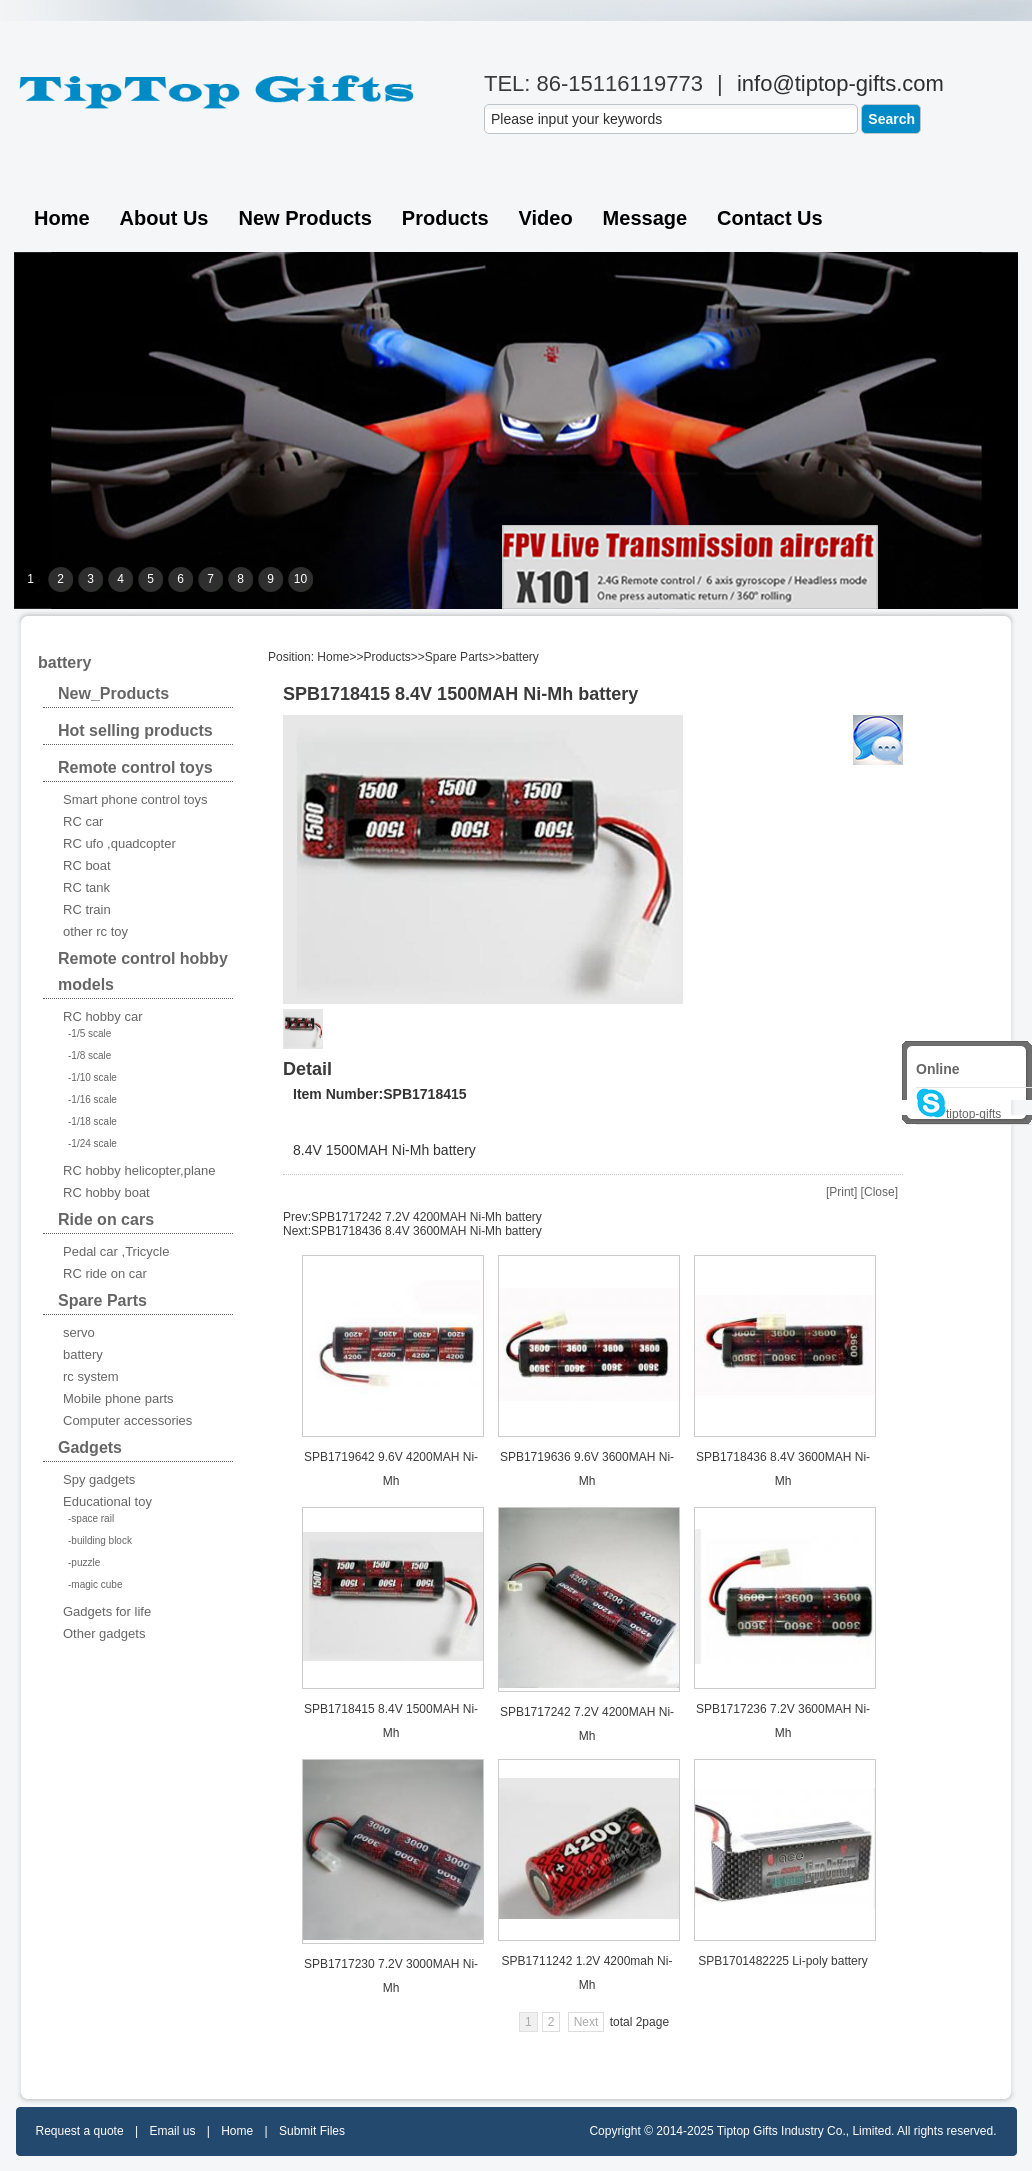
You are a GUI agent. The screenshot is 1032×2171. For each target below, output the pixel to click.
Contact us (770, 218)
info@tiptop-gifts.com (840, 83)
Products (445, 218)
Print (841, 1192)
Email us (172, 2131)
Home (62, 218)
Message (645, 218)
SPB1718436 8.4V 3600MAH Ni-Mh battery (426, 1231)
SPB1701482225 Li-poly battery (782, 1961)
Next (586, 2022)
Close (879, 1192)
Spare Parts (456, 657)
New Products (304, 218)
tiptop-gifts (958, 1114)
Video (546, 218)
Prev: (297, 1217)
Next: (297, 1231)
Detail (307, 1069)
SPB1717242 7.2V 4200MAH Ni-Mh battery (426, 1217)
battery (520, 657)
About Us (164, 218)
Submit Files (312, 2131)
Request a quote (80, 2131)
